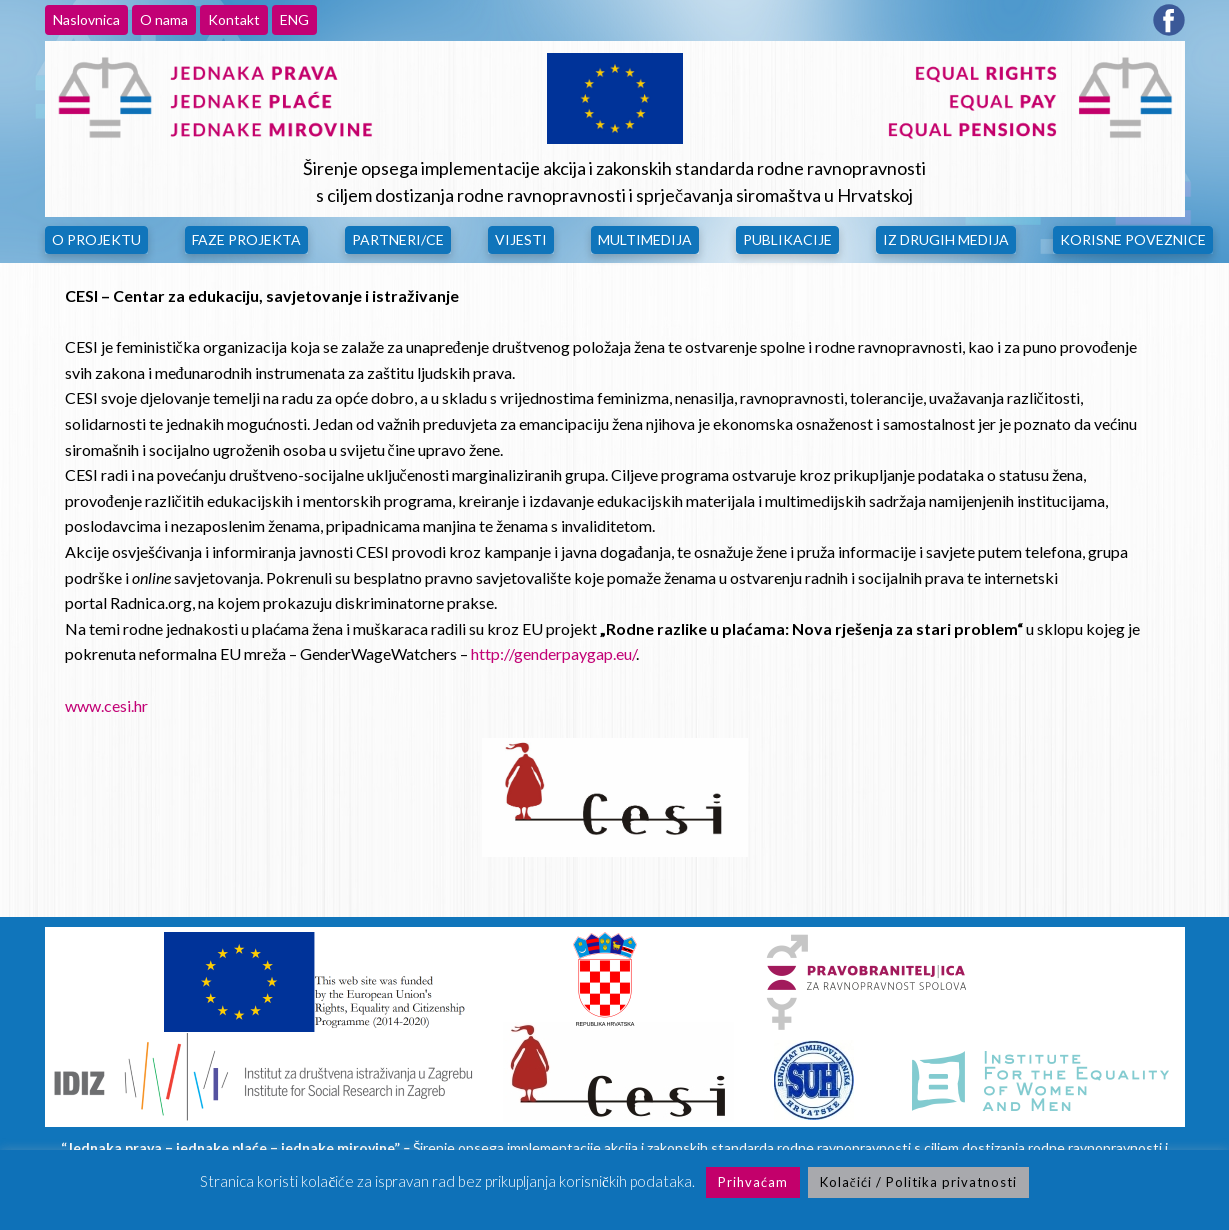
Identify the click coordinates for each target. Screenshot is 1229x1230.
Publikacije (787, 239)
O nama (164, 19)
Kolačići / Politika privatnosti (918, 1182)
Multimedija (645, 239)
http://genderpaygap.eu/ (553, 653)
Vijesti (521, 239)
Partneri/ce (398, 239)
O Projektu (96, 239)
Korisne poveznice (1133, 239)
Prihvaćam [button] (753, 1182)
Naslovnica (86, 19)
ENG (294, 19)
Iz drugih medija (946, 239)
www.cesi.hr (106, 705)
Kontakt (234, 19)
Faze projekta (246, 239)
